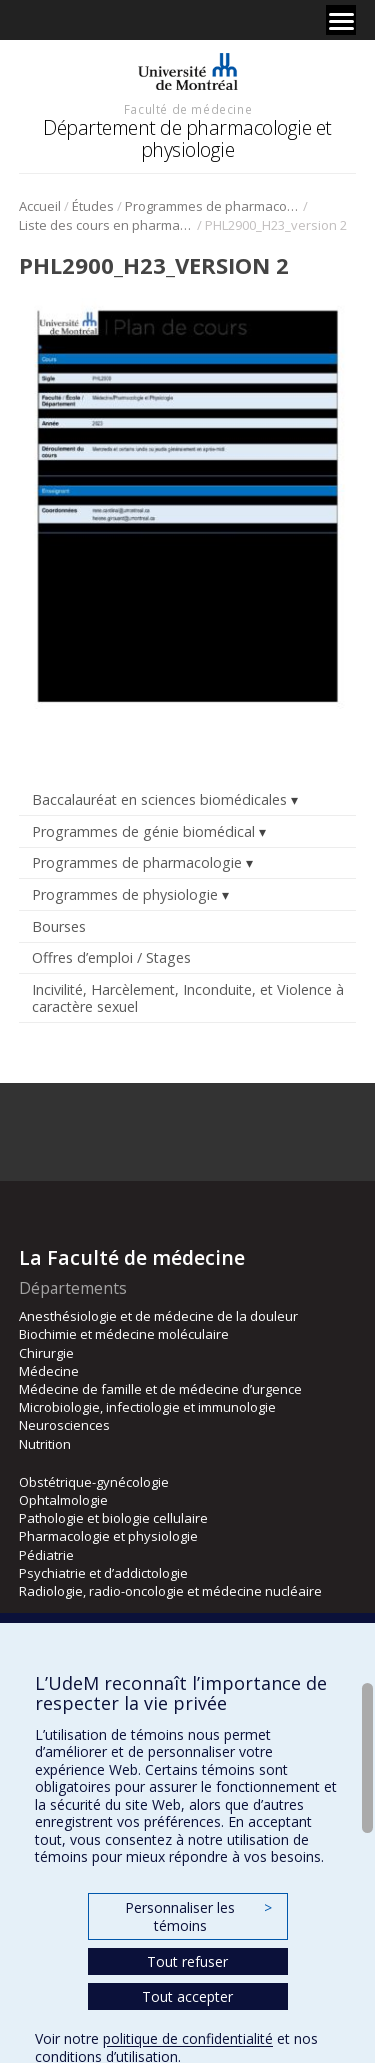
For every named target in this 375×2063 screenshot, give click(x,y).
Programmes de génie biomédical (143, 831)
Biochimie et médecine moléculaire (124, 1334)
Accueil (40, 206)
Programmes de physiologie (125, 894)
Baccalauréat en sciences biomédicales (159, 799)
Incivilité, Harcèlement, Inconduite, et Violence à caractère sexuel (188, 998)
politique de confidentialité (188, 2038)
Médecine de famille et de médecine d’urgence (160, 1389)
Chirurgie (46, 1353)
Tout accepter (187, 1996)
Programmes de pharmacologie (212, 206)
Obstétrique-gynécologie (94, 1482)
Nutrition (45, 1444)
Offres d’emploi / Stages (111, 957)
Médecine (49, 1371)
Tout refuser (187, 1961)
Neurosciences (64, 1425)
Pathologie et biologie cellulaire (113, 1518)
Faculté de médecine (188, 109)
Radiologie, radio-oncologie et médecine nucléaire (170, 1591)
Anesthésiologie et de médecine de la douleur (158, 1316)
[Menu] (341, 20)
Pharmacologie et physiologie (108, 1536)
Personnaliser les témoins (198, 1916)
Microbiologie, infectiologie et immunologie (147, 1407)
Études (93, 206)
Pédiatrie (46, 1555)
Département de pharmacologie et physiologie (187, 138)
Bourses (59, 926)
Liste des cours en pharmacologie (106, 225)
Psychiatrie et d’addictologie (103, 1573)
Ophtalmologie (63, 1500)
